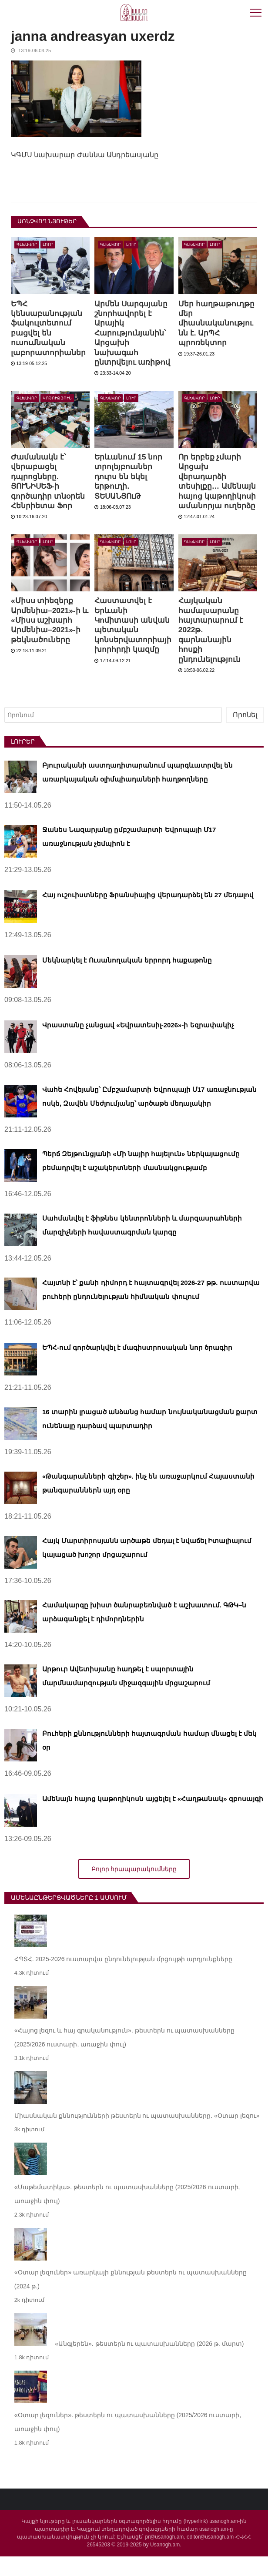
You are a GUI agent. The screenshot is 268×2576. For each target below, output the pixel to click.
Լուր (48, 244)
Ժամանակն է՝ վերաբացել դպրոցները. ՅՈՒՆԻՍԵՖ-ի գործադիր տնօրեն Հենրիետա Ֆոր (49, 481)
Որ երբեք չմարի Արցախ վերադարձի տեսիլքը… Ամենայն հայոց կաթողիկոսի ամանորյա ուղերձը (210, 491)
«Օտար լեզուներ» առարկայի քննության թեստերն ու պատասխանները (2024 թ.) (130, 2298)
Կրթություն (57, 398)
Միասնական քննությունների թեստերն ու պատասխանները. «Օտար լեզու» (137, 2135)
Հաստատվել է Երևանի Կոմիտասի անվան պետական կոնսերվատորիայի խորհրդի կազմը (133, 644)
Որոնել (245, 734)
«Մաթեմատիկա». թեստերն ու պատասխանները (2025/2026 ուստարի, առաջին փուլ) (127, 2213)
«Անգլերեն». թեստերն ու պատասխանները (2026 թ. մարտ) (149, 2363)
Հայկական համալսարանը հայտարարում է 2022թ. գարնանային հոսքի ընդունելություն (211, 649)
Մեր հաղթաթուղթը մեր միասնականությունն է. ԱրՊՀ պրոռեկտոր (217, 323)
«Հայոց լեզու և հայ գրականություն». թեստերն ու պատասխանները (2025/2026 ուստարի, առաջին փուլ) (124, 2056)
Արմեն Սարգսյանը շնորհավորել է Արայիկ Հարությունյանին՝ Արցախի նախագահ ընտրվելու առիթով (133, 332)
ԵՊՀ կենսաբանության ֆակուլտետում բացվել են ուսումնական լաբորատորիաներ (49, 328)
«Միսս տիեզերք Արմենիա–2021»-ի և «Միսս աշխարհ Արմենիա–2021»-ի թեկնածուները (47, 640)
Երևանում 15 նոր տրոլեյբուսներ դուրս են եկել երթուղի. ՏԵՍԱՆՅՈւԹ (129, 476)
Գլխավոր (27, 244)
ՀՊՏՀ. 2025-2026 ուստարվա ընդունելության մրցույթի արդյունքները (123, 1978)
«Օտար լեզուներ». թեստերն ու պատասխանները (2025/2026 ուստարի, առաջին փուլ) (127, 2441)
